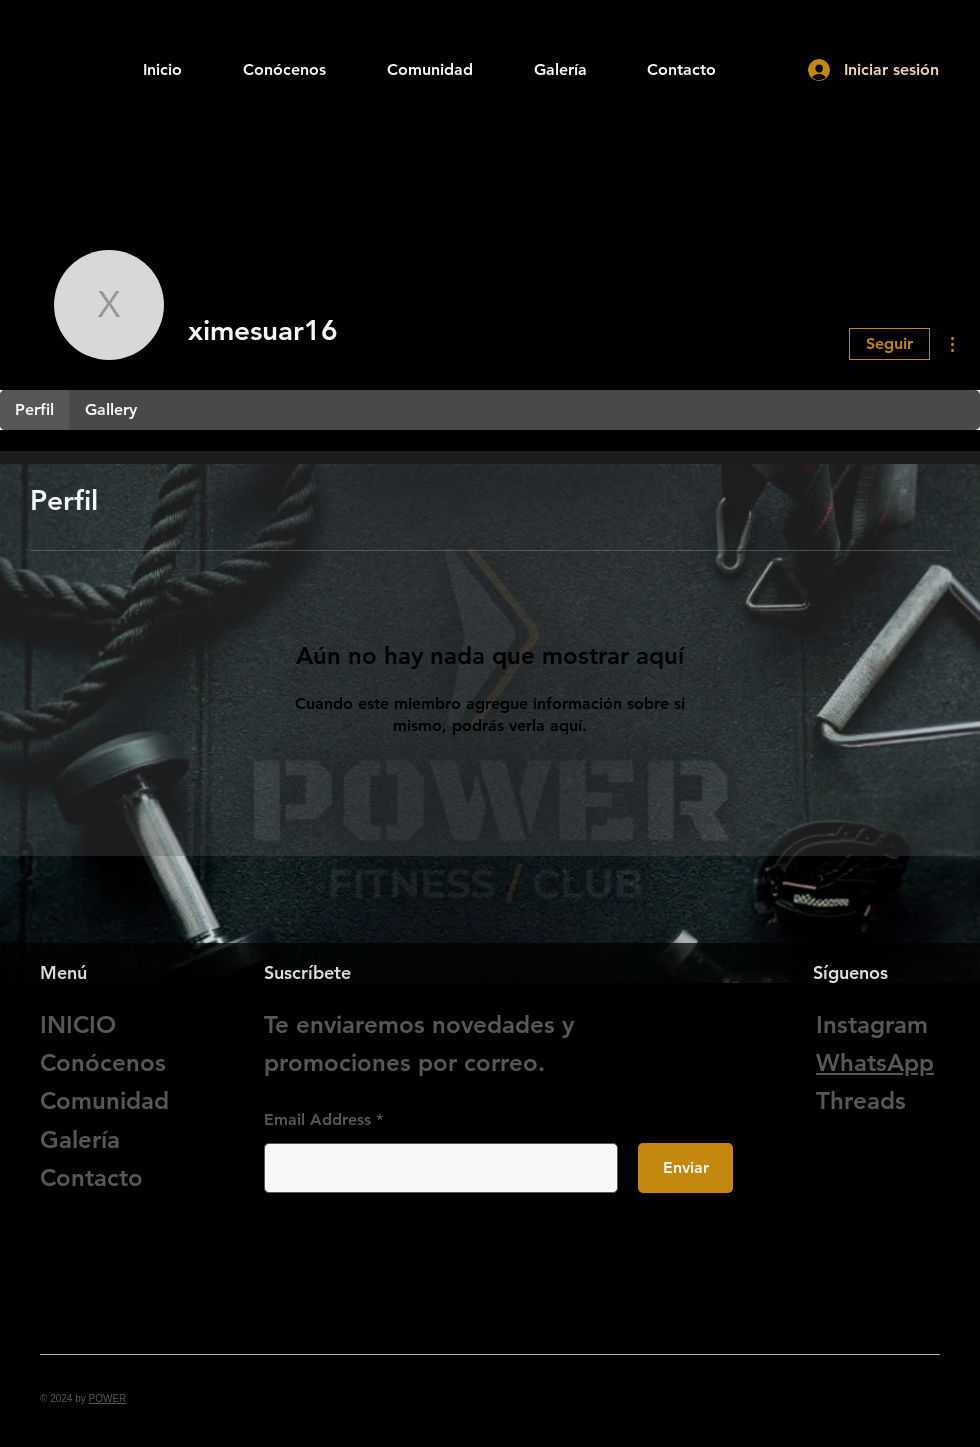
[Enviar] (685, 1168)
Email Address (317, 1120)
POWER (108, 1398)
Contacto (91, 1177)
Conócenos (103, 1062)
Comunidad (104, 1100)
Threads (861, 1100)
